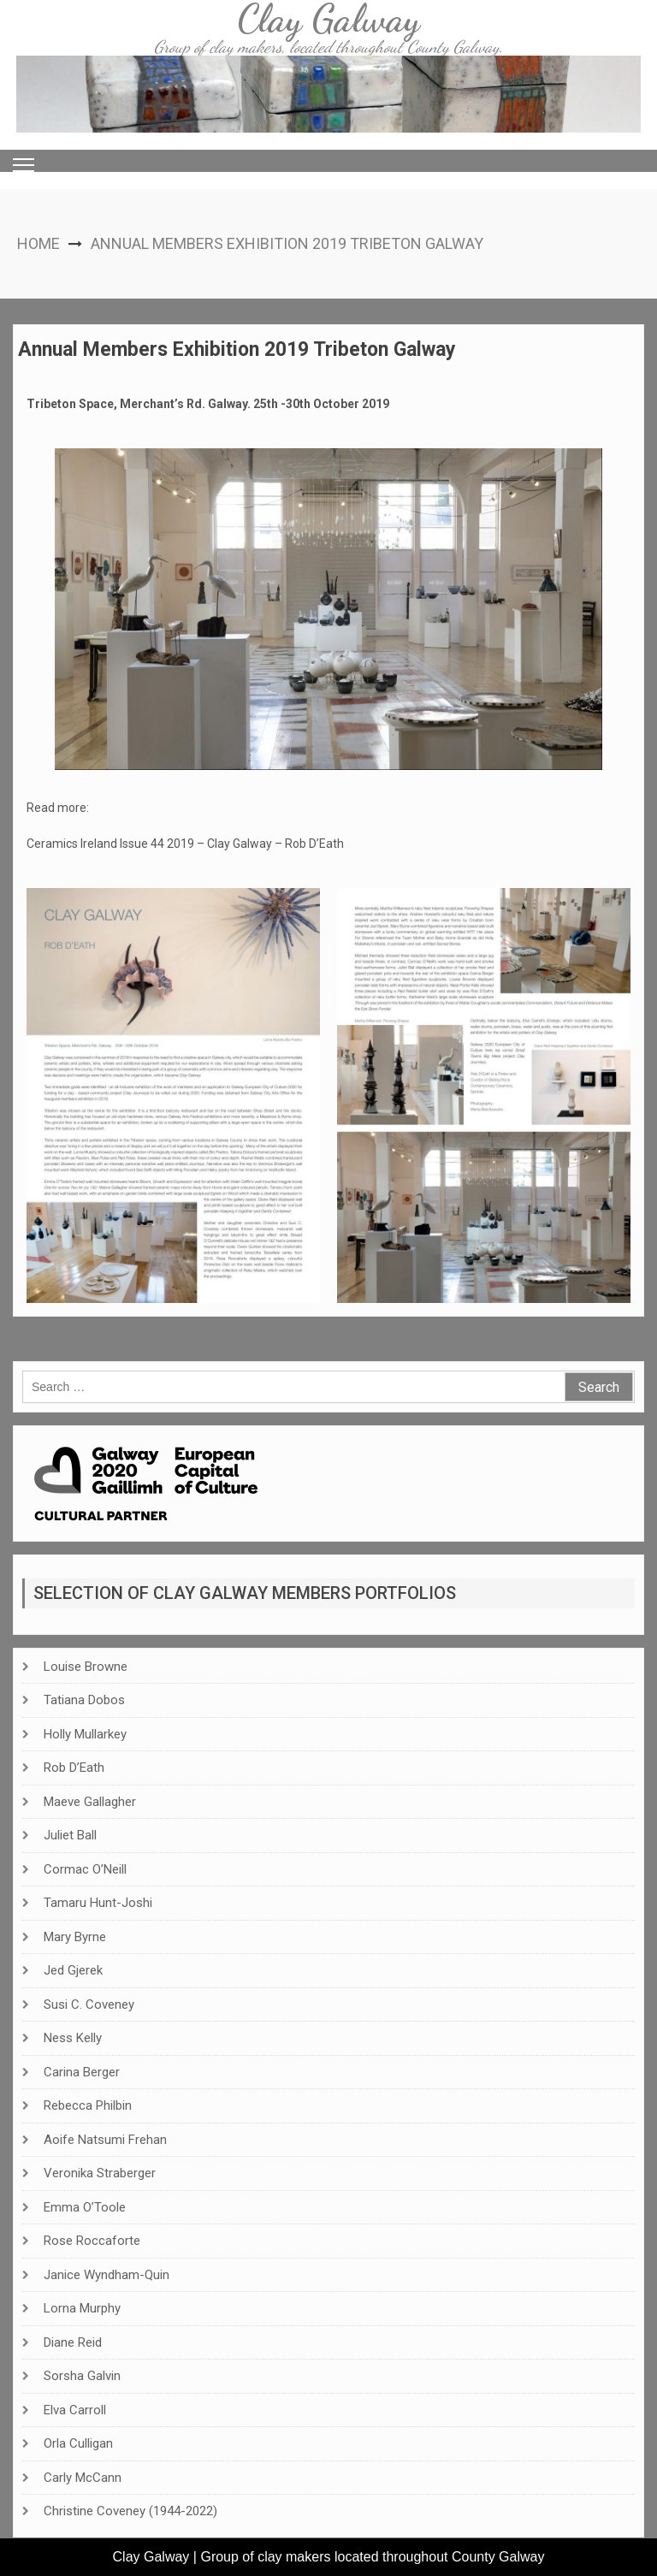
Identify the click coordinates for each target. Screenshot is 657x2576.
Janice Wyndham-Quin (106, 2275)
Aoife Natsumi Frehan (105, 2139)
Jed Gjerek (73, 1970)
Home (38, 243)
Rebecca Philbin (88, 2105)
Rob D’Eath (74, 1767)
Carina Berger (82, 2072)
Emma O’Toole (85, 2207)
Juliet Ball (70, 1835)
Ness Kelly (73, 2038)
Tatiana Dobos (84, 1700)
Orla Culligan (78, 2443)
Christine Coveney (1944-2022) (130, 2511)
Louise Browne (85, 1666)
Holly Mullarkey (85, 1734)
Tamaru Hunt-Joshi (98, 1902)
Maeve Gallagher (90, 1801)
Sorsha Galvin (82, 2376)
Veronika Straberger (100, 2173)
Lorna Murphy (82, 2308)
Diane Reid (73, 2342)
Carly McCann (82, 2477)
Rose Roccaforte (92, 2240)
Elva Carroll (75, 2410)
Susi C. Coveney (89, 2004)
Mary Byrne (75, 1937)
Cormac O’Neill (85, 1869)
